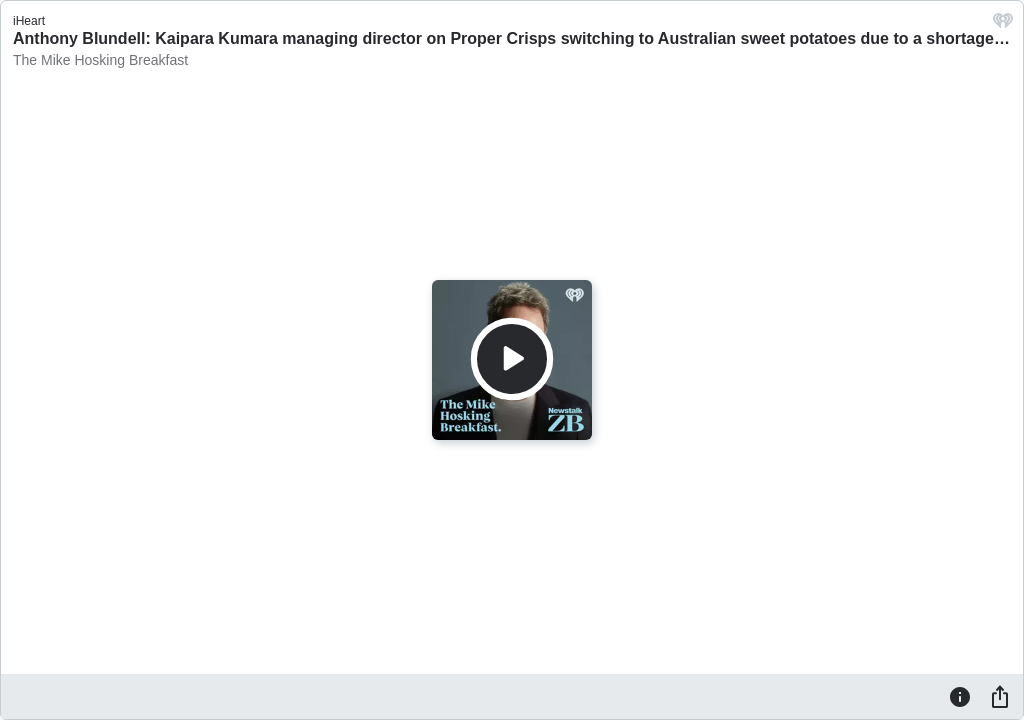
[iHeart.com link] (1003, 25)
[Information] (960, 696)
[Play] (512, 359)
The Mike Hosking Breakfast (100, 60)
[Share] (1000, 696)
